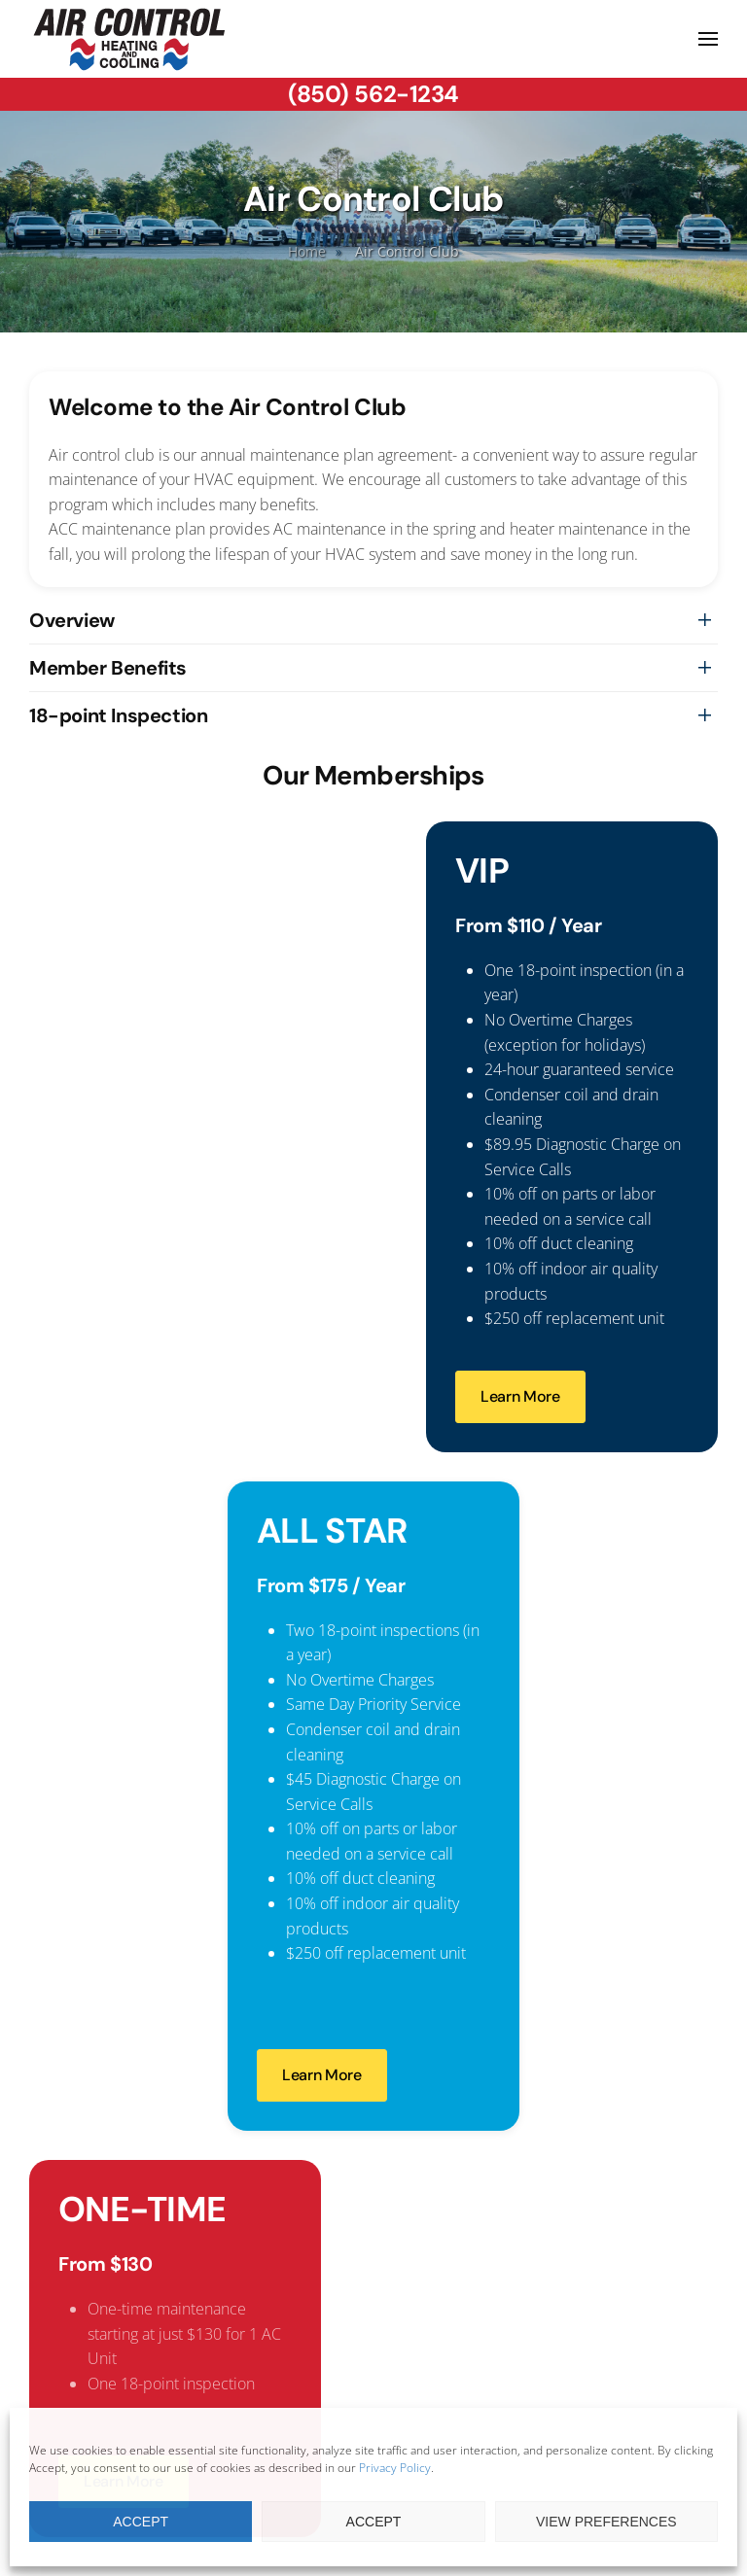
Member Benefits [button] (108, 667)
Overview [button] (72, 620)
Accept (140, 2521)
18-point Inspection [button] (118, 715)
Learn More (520, 1396)
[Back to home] (130, 39)
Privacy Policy (395, 2467)
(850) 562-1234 (373, 94)
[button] (708, 39)
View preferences (606, 2521)
